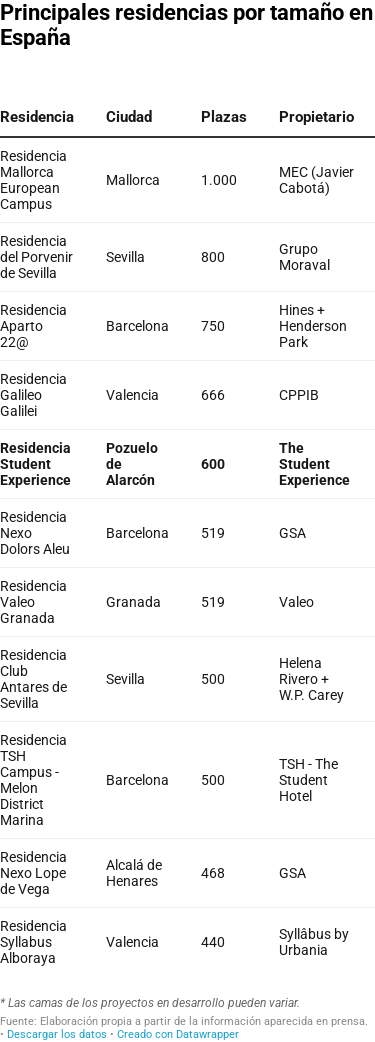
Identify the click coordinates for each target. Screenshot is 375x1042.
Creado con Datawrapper (178, 1034)
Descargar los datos (57, 1034)
